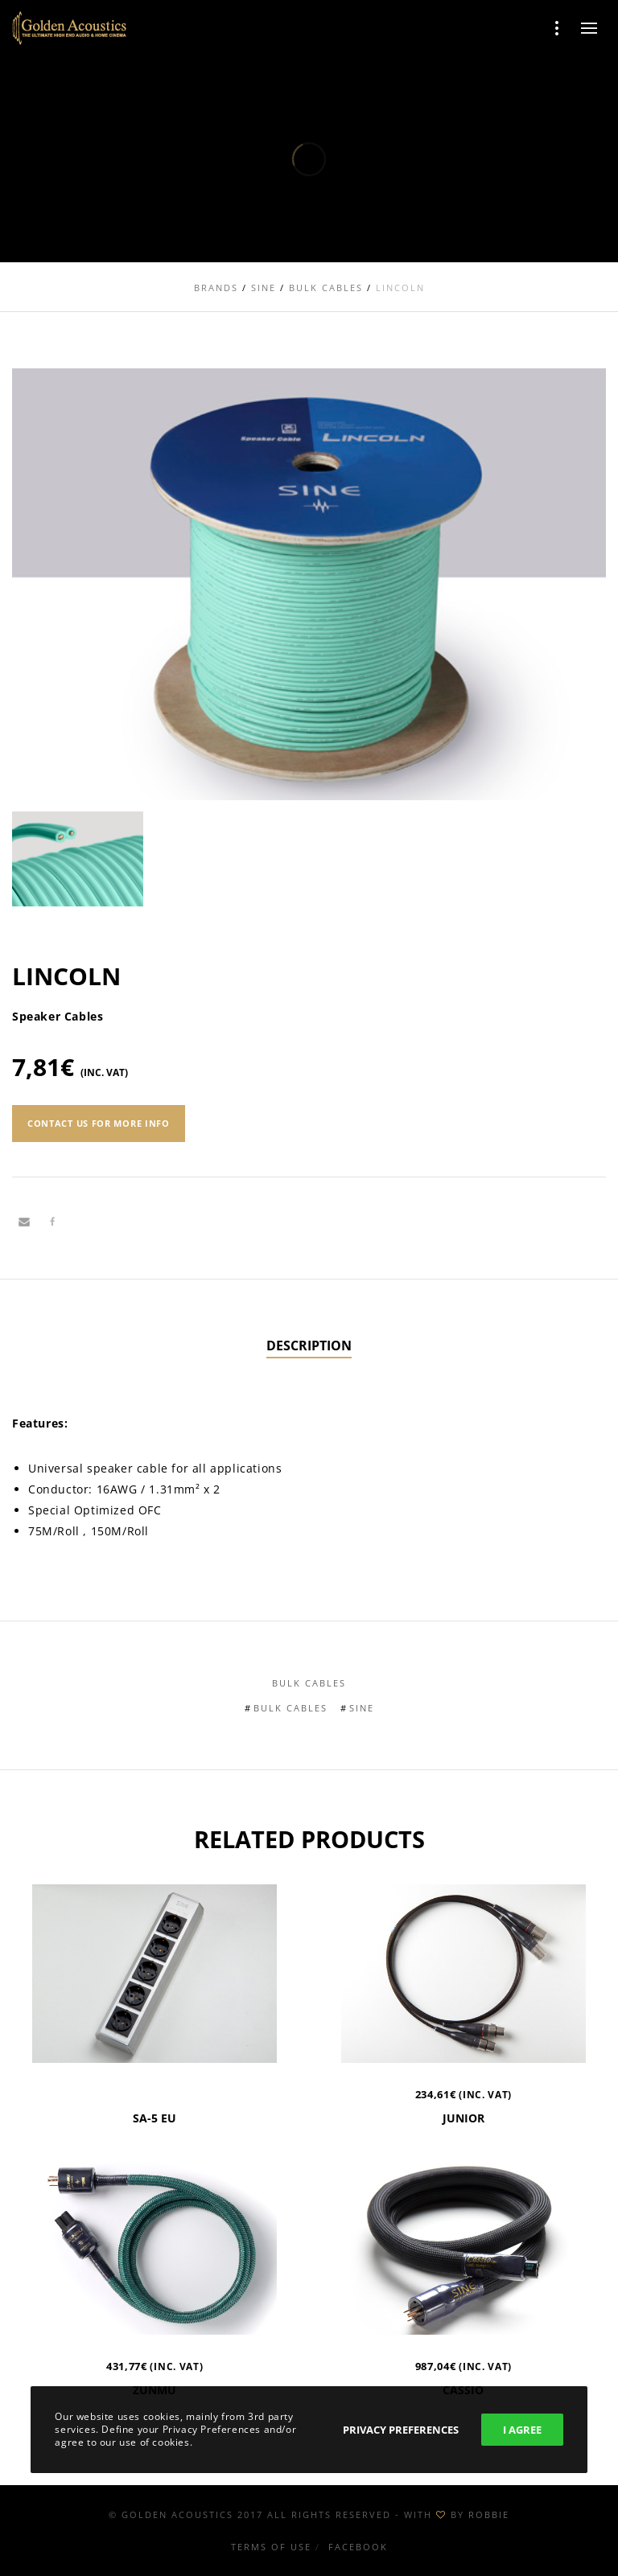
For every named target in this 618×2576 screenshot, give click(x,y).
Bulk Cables (309, 1683)
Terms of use (271, 2547)
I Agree (522, 2429)
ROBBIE (488, 2514)
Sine (361, 1708)
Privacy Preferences (401, 2429)
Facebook (358, 2547)
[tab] (309, 1346)
